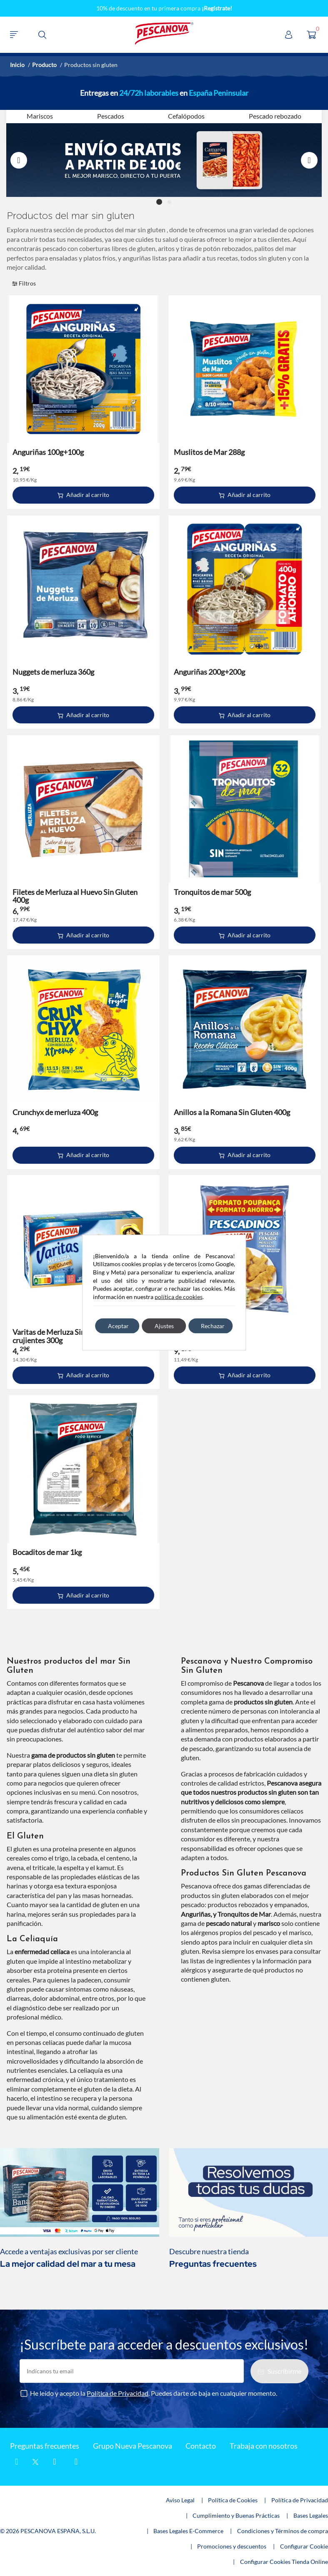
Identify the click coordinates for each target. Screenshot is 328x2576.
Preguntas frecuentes (44, 2445)
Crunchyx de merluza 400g (55, 1112)
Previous (18, 160)
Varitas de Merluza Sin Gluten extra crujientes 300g (70, 1336)
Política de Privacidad (117, 2393)
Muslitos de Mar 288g (209, 452)
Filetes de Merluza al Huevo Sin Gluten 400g (75, 896)
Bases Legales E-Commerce (188, 2530)
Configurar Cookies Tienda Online (284, 2561)
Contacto (200, 2445)
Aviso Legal (180, 2500)
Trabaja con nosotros (264, 2445)
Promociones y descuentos (231, 2546)
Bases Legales (310, 2515)
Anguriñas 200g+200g (209, 672)
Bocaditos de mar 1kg (47, 1552)
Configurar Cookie (304, 2546)
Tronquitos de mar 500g (212, 892)
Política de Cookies (233, 2500)
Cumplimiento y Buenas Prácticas (236, 2515)
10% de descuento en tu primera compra (164, 8)
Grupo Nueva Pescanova (132, 2445)
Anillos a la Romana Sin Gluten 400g (232, 1112)
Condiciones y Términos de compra (282, 2530)
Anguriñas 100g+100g (48, 452)
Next (309, 160)
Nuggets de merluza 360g (53, 672)
